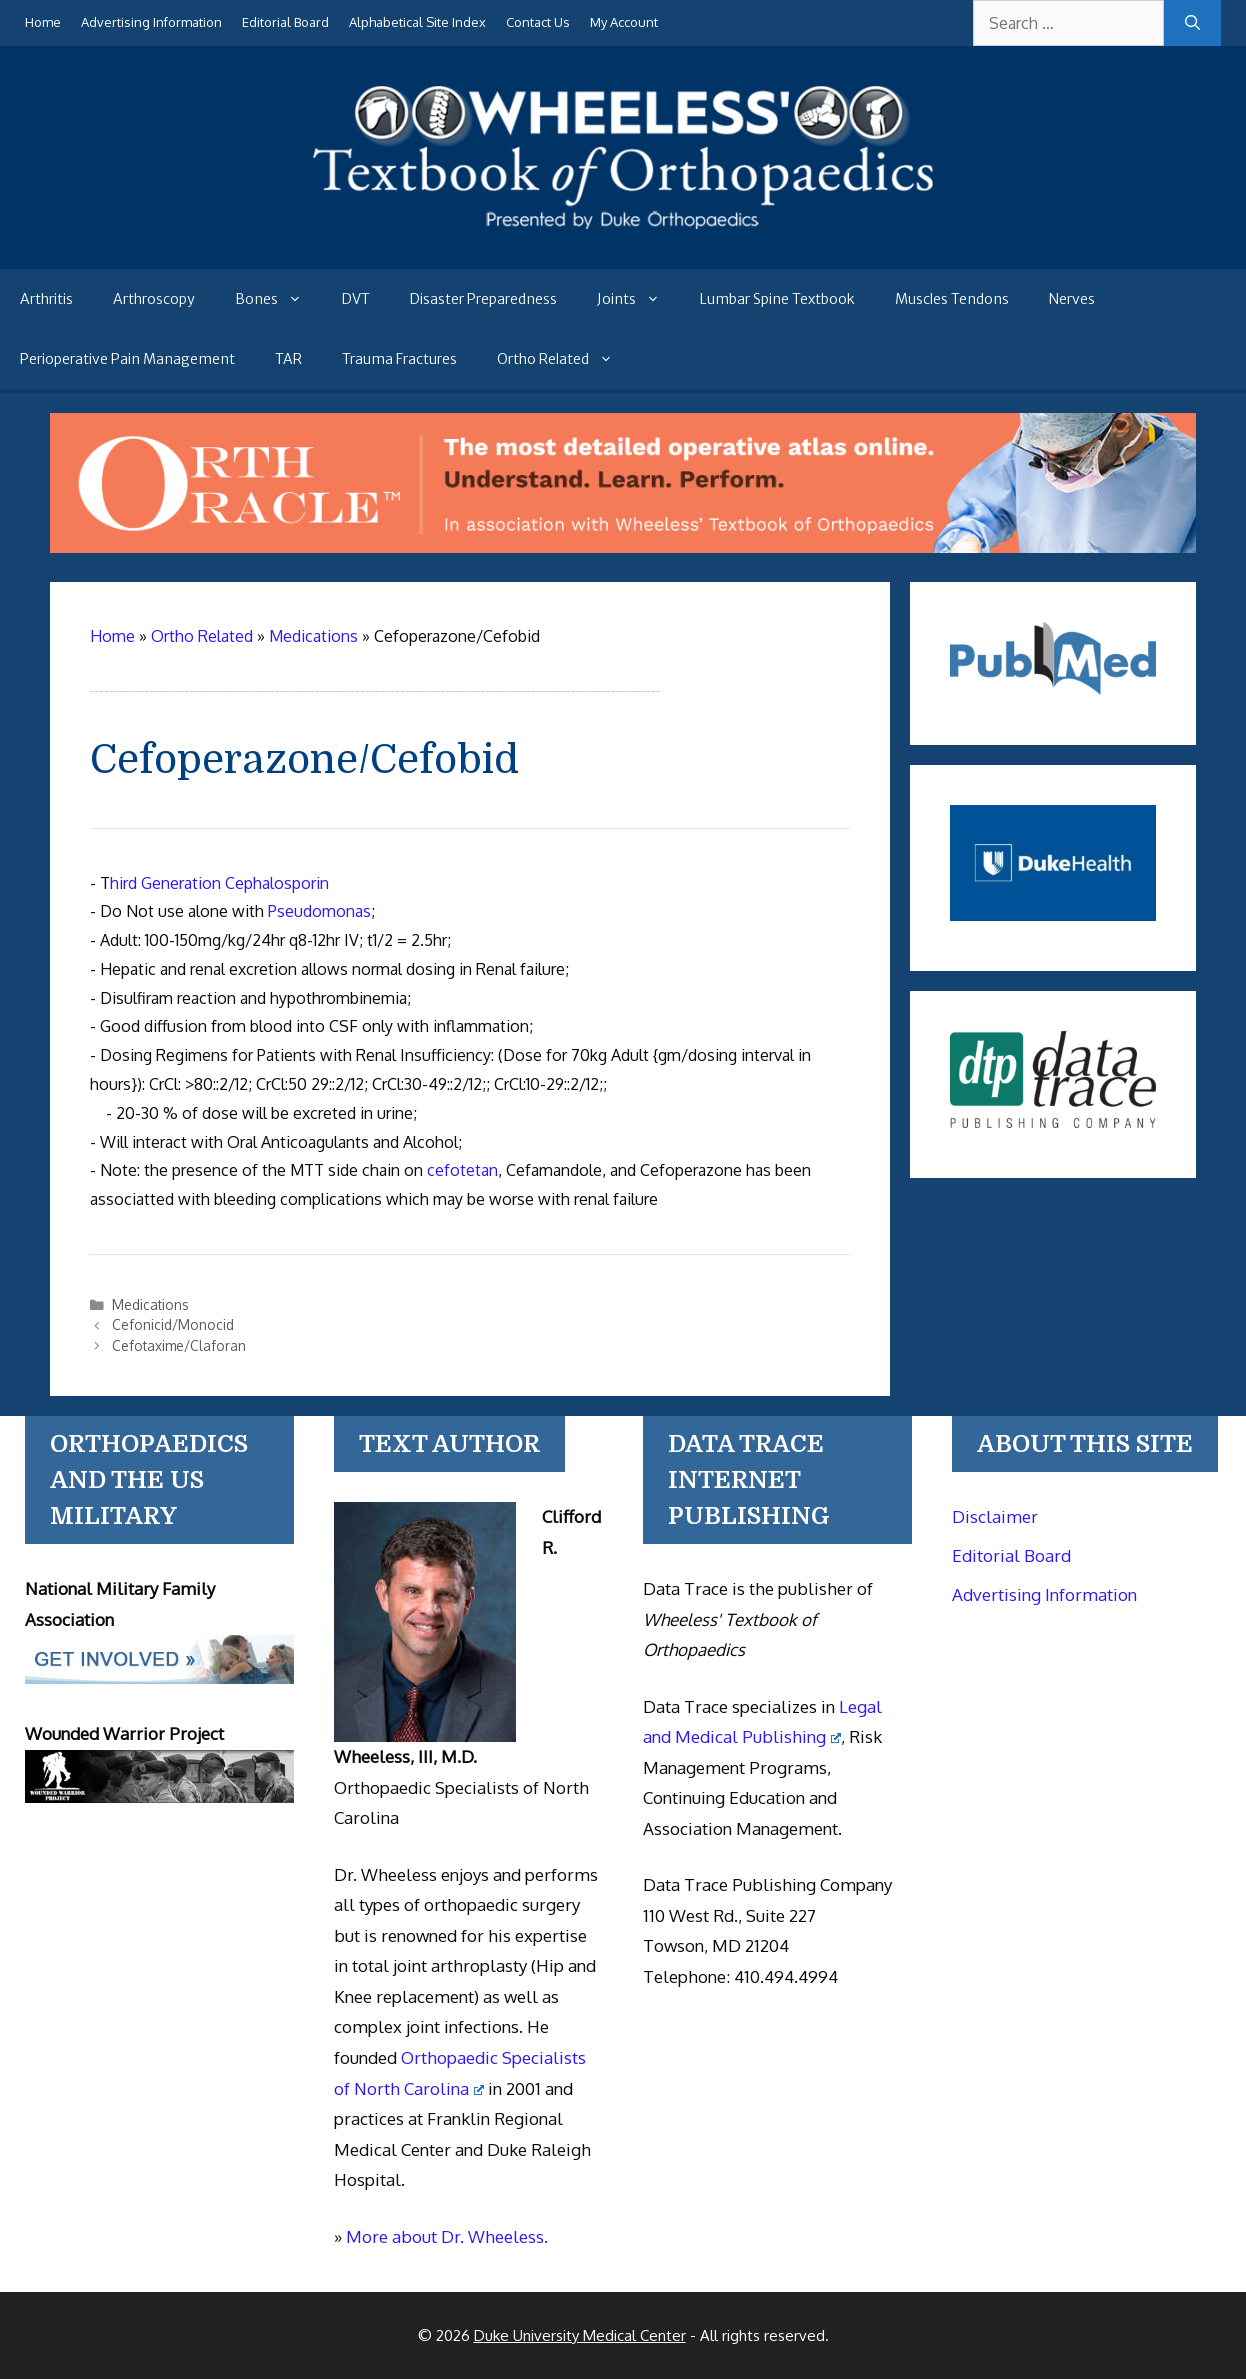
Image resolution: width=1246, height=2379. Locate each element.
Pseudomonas (319, 911)
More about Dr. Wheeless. (447, 2236)
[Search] (1192, 23)
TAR (288, 359)
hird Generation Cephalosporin (219, 883)
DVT (356, 299)
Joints (638, 299)
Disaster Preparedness (483, 299)
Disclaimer (995, 1516)
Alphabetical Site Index (417, 22)
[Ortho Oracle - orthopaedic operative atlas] (623, 547)
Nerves (1072, 299)
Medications (150, 1304)
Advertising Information (151, 22)
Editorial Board (285, 22)
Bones (278, 299)
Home (43, 22)
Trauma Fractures (399, 359)
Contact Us (538, 22)
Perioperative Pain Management (127, 359)
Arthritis (46, 299)
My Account (624, 22)
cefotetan (462, 1170)
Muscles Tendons (952, 299)
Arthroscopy (154, 299)
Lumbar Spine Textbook (777, 299)
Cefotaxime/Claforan (179, 1345)
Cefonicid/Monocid (173, 1324)
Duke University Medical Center (580, 2335)
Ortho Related (565, 359)
